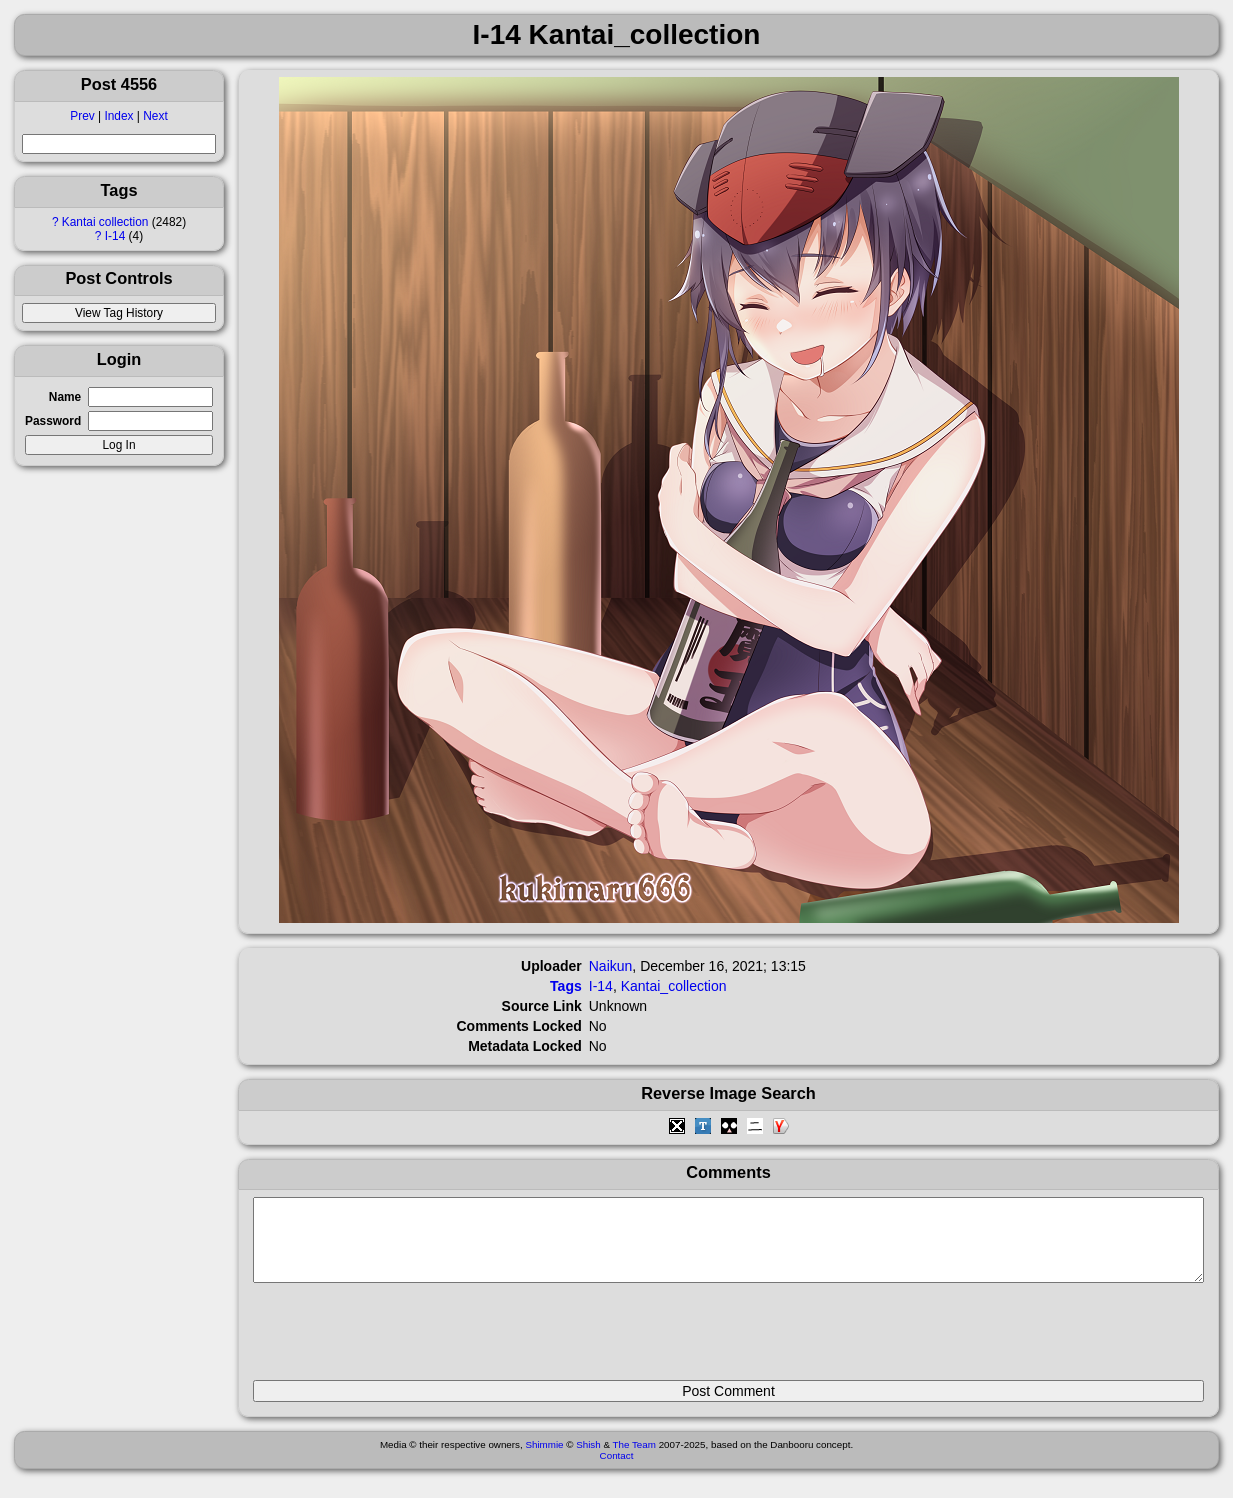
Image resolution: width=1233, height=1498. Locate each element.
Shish (588, 1459)
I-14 (115, 236)
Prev (82, 116)
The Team (634, 1459)
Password (53, 421)
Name (65, 397)
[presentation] (405, 1340)
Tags (566, 986)
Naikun (611, 966)
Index (118, 116)
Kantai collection (105, 222)
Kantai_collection (674, 986)
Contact (617, 1470)
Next (155, 116)
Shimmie (544, 1459)
